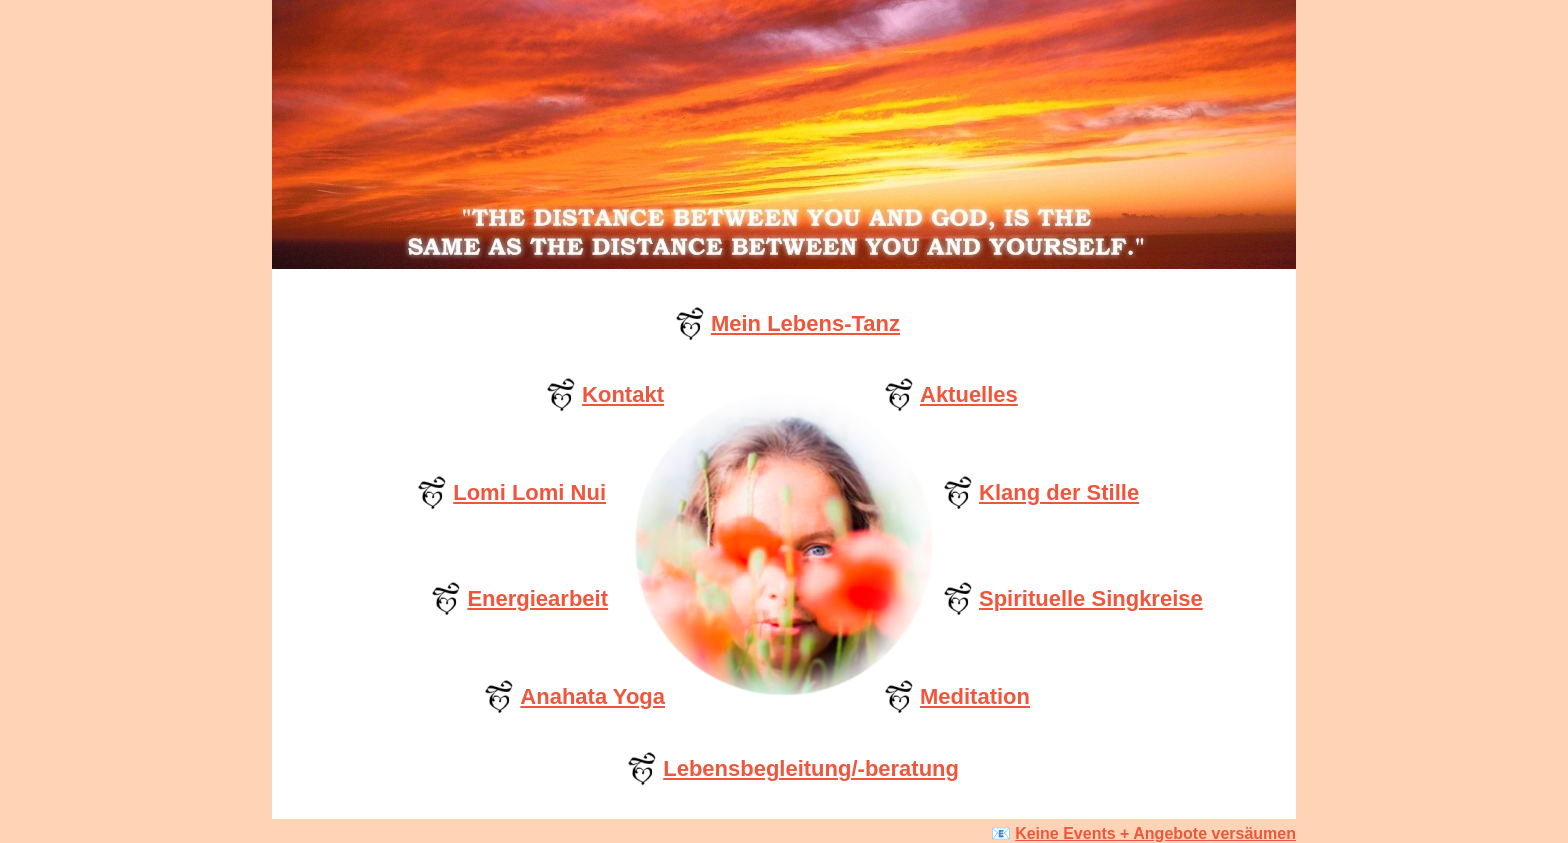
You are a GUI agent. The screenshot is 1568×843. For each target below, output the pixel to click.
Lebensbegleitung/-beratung (811, 768)
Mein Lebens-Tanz (805, 323)
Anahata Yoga (592, 696)
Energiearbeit (537, 598)
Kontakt (623, 394)
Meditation (975, 696)
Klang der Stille (1059, 492)
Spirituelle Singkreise (1091, 598)
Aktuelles (969, 394)
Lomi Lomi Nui (529, 492)
